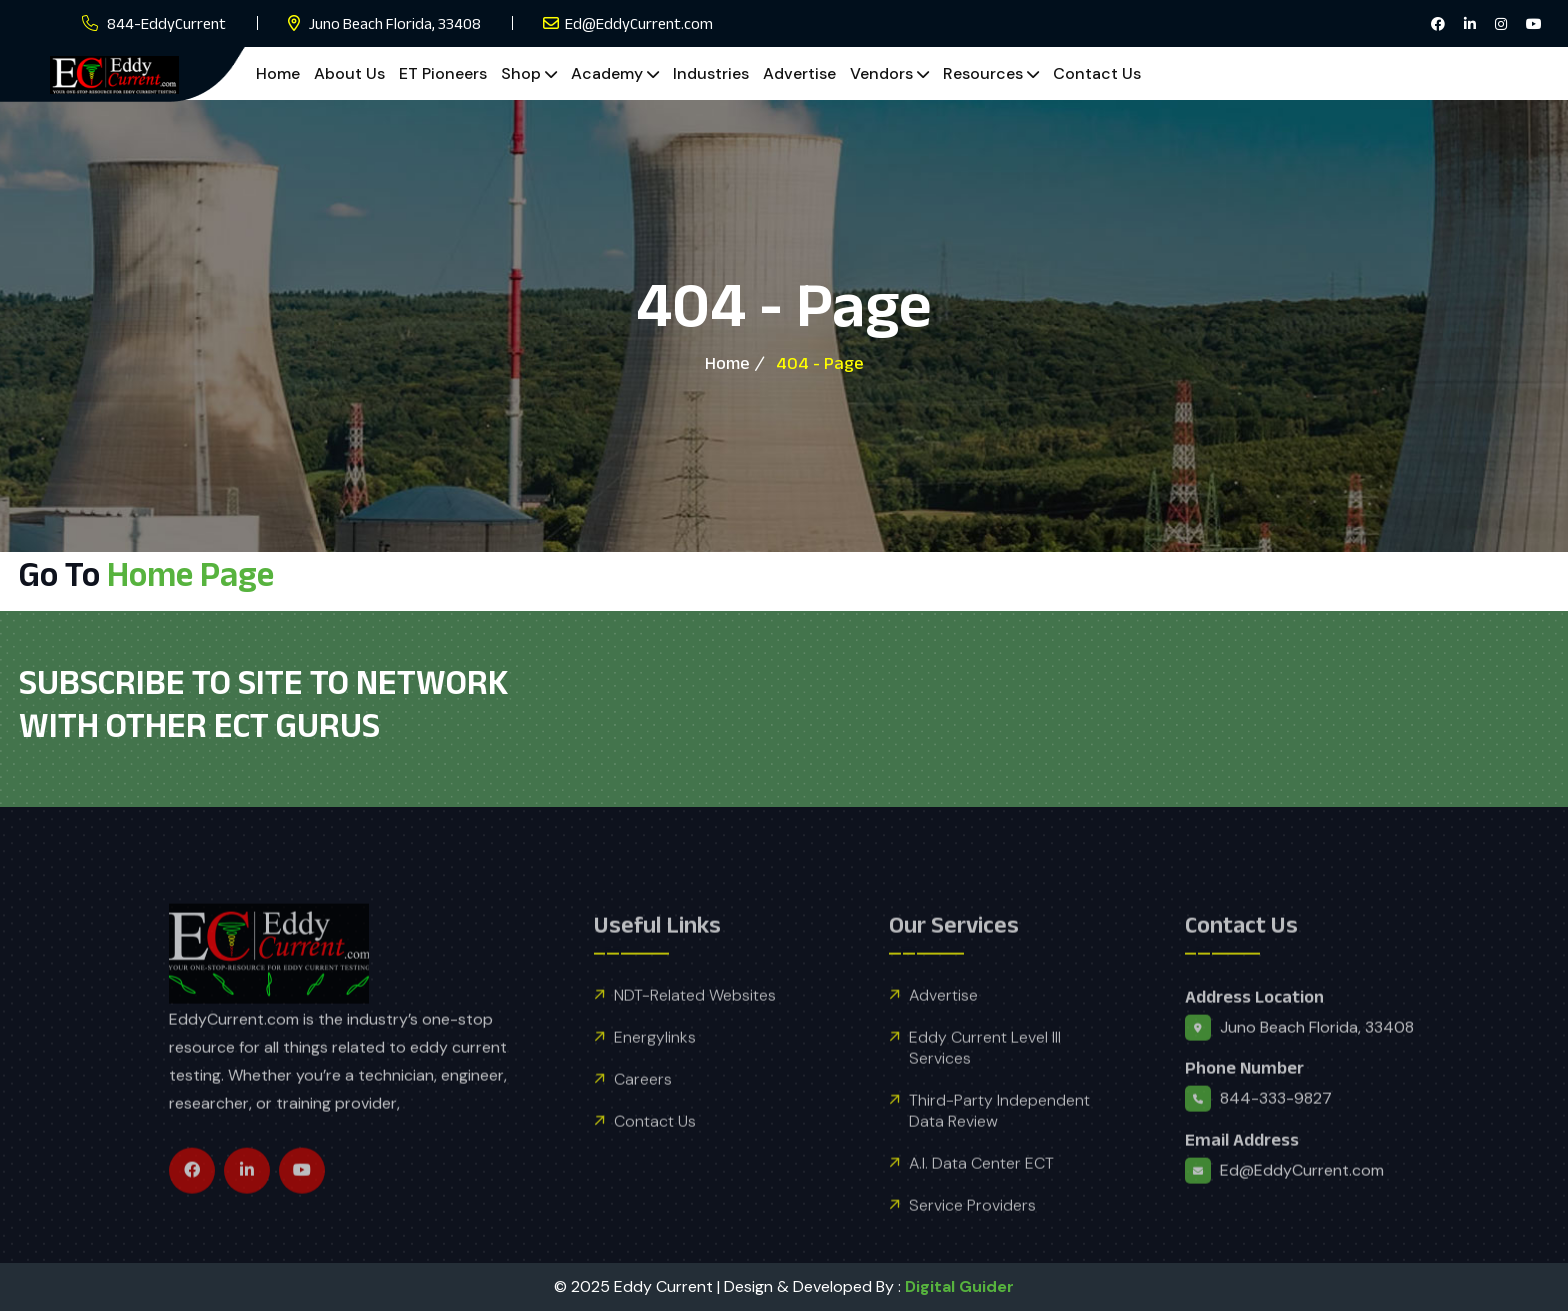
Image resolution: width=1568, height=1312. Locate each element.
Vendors (882, 73)
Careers (643, 1119)
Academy (607, 73)
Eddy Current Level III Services (985, 1088)
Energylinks (655, 1077)
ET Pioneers (443, 73)
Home (278, 73)
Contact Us (1098, 73)
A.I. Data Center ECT (981, 1203)
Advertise (800, 73)
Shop (521, 73)
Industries (712, 73)
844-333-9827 (1276, 1139)
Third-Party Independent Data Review (999, 1151)
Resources (984, 73)
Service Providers (972, 1245)
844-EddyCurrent (166, 23)
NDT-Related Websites (695, 1035)
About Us (349, 73)
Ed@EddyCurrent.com (639, 23)
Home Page (190, 573)
